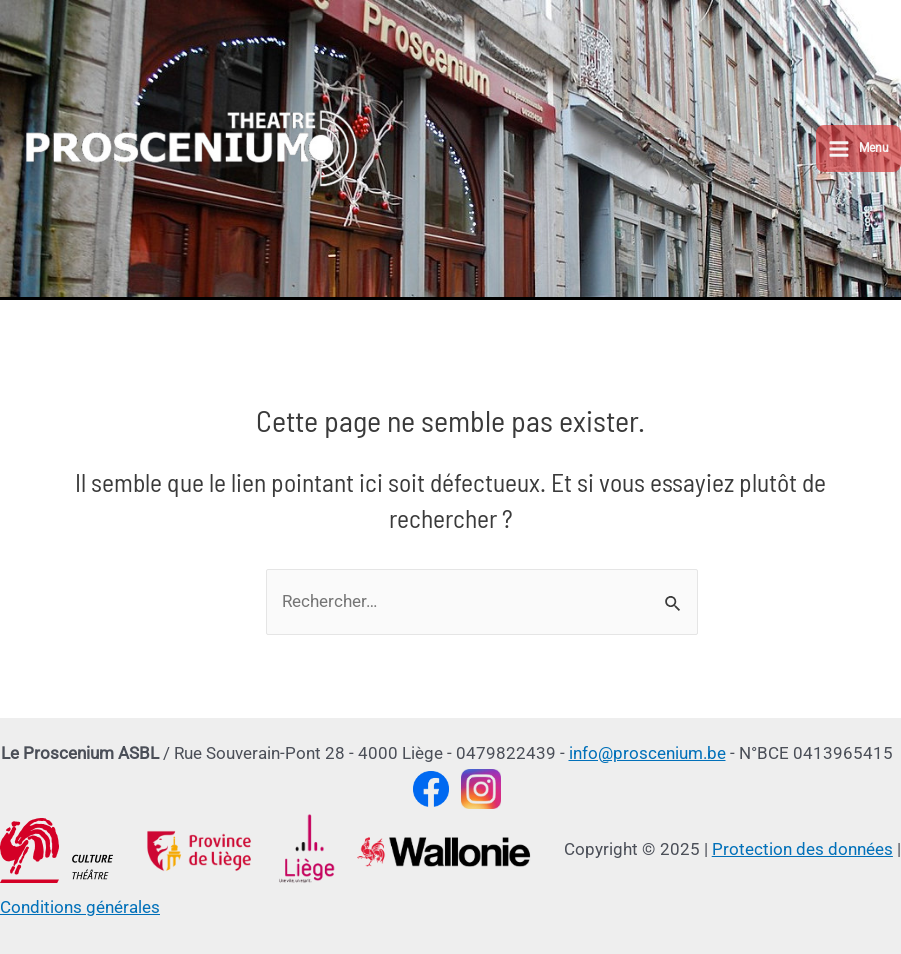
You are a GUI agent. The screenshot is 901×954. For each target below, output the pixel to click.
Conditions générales (80, 907)
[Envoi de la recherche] (673, 607)
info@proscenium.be (647, 753)
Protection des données (802, 849)
